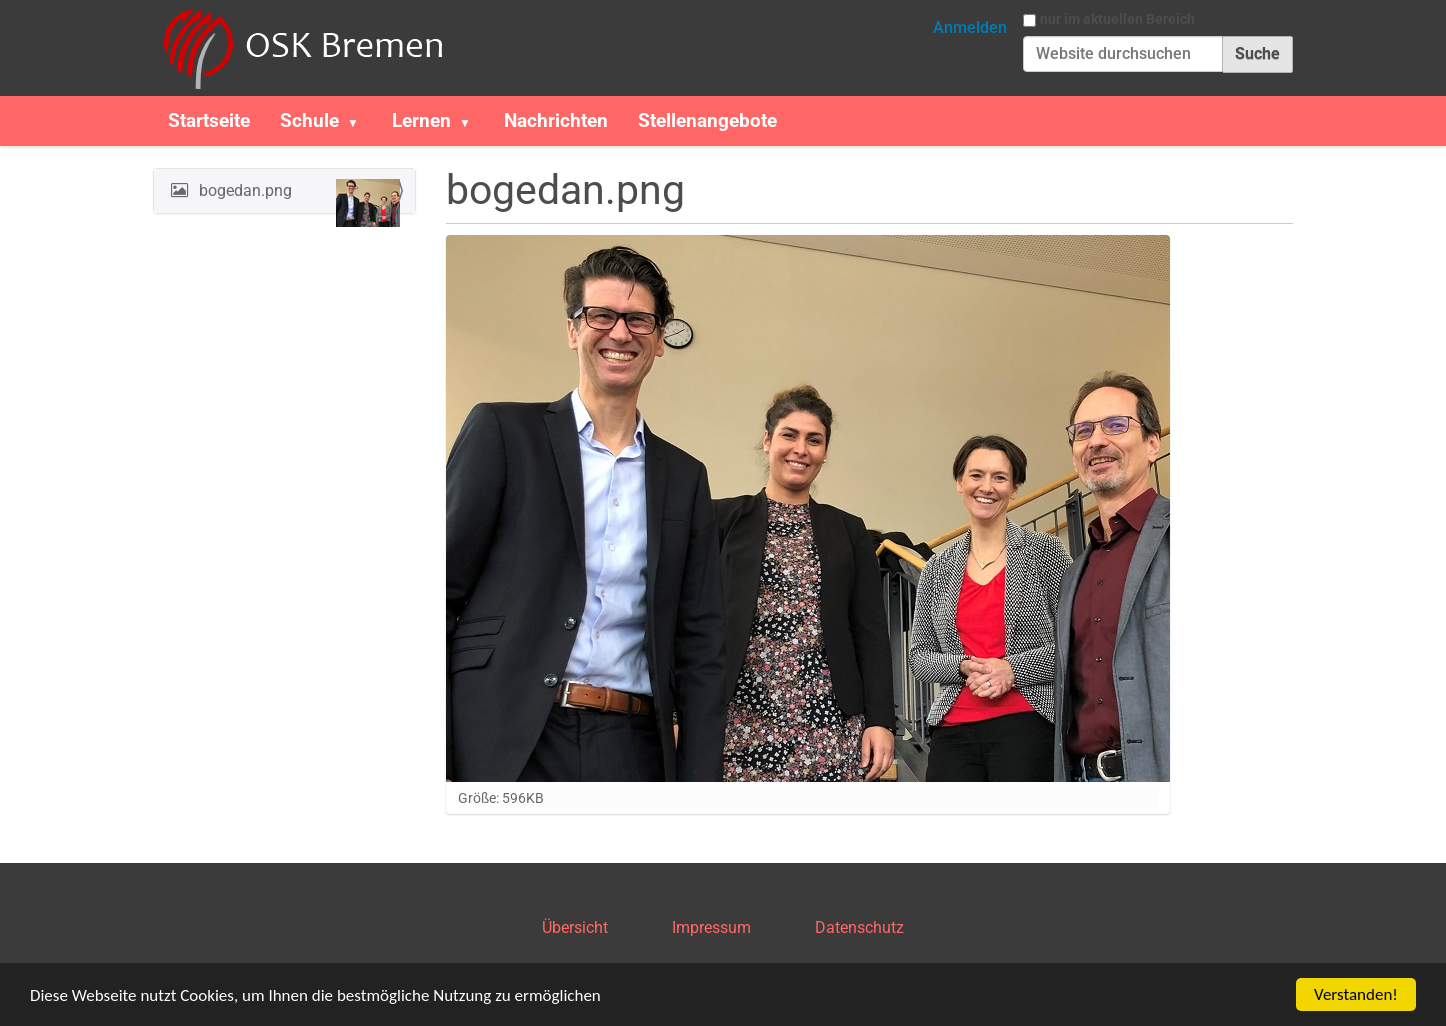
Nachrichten (556, 120)
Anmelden (970, 27)
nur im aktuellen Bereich (1117, 19)
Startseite (209, 120)
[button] (361, 121)
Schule (309, 120)
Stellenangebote (707, 120)
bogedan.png (297, 196)
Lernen (421, 120)
